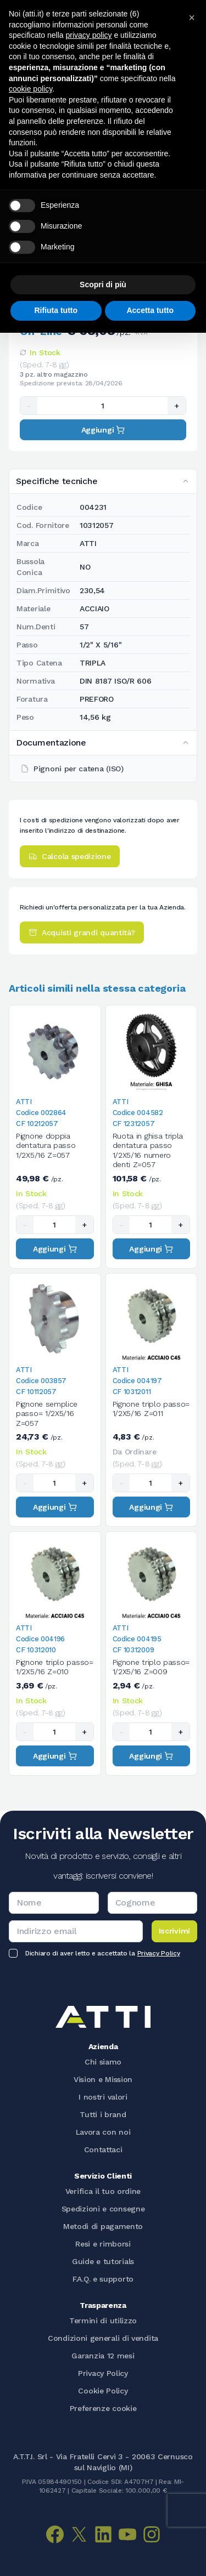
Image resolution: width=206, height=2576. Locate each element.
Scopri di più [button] (103, 284)
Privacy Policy (158, 1953)
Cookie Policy (102, 2390)
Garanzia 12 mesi (102, 2355)
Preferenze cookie (103, 2408)
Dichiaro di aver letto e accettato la (102, 1953)
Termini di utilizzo (103, 2320)
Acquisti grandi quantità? (82, 932)
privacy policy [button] (89, 35)
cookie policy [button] (30, 88)
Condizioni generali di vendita (103, 2338)
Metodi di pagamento (103, 2226)
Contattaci (103, 2149)
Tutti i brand (103, 2114)
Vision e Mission (103, 2079)
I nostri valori (103, 2096)
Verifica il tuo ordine (103, 2191)
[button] (192, 17)
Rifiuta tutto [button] (55, 310)
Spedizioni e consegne (103, 2208)
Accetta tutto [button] (150, 310)
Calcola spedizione (70, 856)
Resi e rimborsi (103, 2243)
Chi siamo (103, 2061)
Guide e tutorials (103, 2261)
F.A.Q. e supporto (103, 2278)
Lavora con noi (103, 2132)
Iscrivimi (174, 1930)
